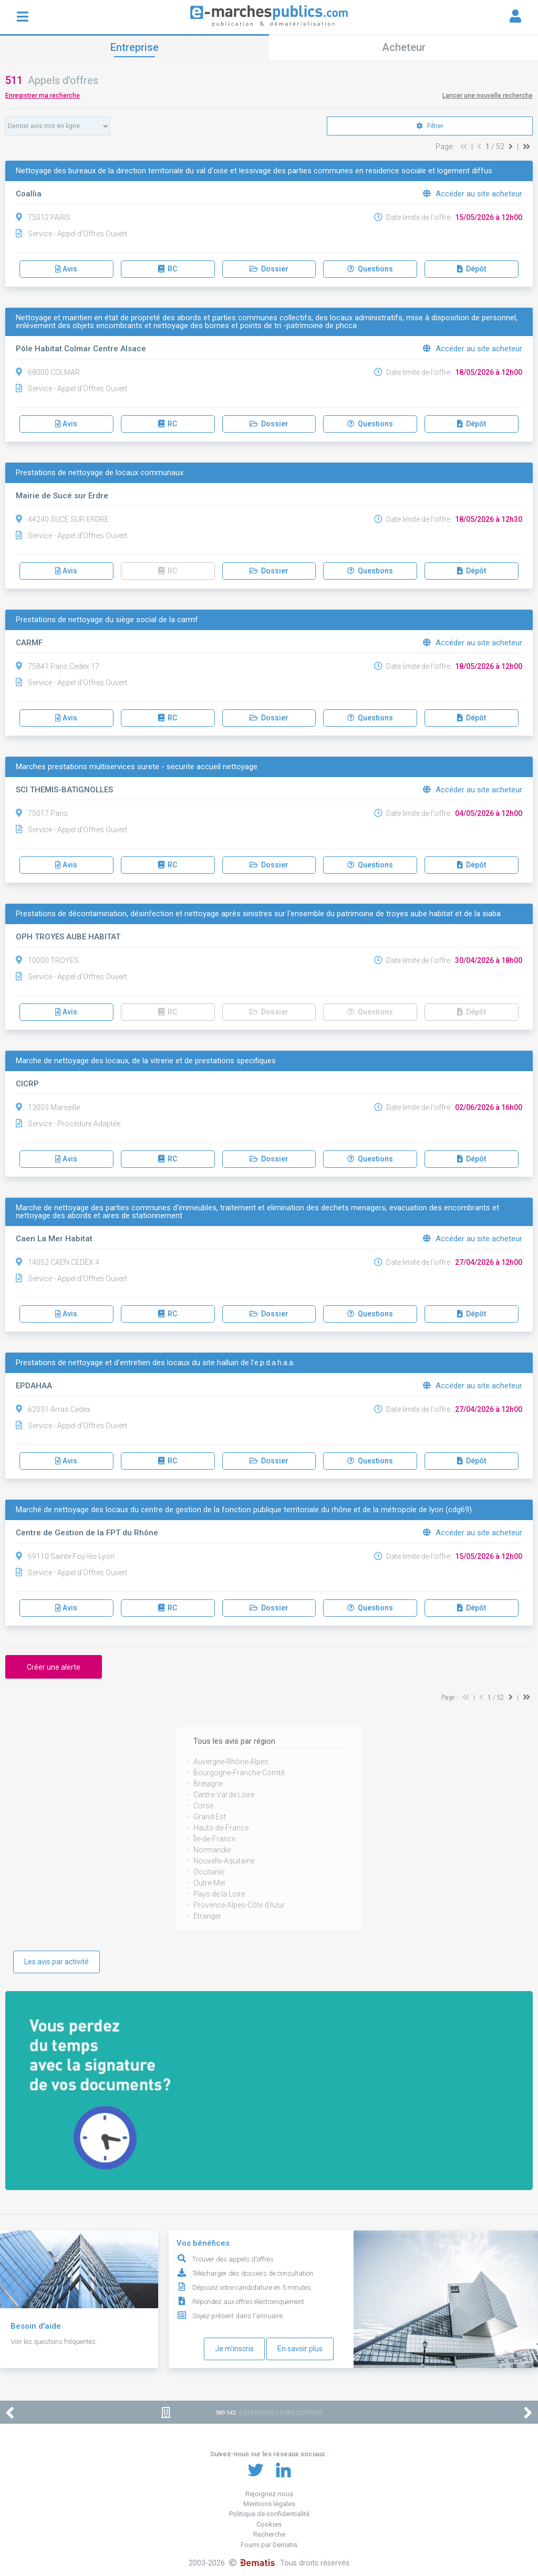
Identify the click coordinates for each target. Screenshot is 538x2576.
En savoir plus (300, 2348)
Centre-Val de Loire (223, 1794)
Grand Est (209, 1817)
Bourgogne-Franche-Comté (238, 1772)
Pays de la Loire (219, 1894)
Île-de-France (214, 1839)
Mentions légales (269, 2504)
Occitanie (208, 1872)
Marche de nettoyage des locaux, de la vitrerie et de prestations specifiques (146, 1061)
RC (167, 269)
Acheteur (404, 47)
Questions (370, 269)
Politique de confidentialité (269, 2514)
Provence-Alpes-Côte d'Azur (239, 1905)
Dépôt (471, 269)
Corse (203, 1806)
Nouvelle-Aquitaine (223, 1861)
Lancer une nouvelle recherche (487, 95)
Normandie (212, 1850)
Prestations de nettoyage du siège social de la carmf (107, 620)
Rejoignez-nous (269, 2494)
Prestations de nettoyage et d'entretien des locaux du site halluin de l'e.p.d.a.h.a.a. (155, 1363)
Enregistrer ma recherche (42, 95)
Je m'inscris (234, 2348)
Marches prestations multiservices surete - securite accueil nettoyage (136, 767)
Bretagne (208, 1783)
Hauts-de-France (221, 1828)
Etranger (207, 1916)
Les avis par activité (56, 1961)
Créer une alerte (53, 1667)
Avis (66, 269)
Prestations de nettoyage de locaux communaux (99, 473)
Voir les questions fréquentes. (54, 2341)
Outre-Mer (209, 1883)
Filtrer (430, 126)
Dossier (269, 269)
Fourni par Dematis (269, 2545)
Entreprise (134, 47)
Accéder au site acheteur (472, 193)
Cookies (269, 2524)
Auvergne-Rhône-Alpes (230, 1761)
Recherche (269, 2534)
